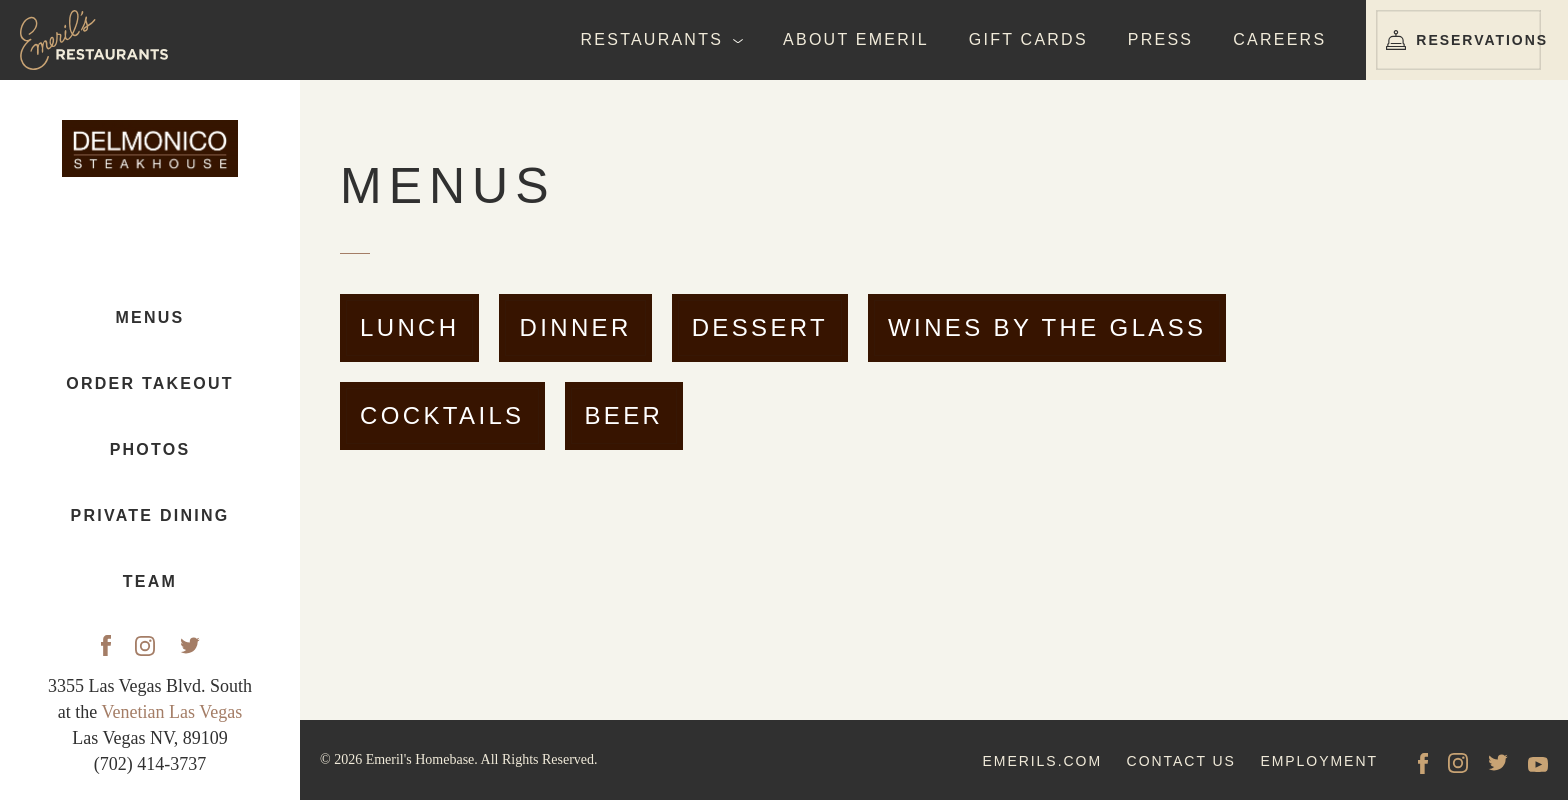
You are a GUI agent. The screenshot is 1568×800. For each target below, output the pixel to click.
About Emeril (856, 39)
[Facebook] (106, 645)
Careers (1279, 39)
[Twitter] (190, 646)
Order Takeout (150, 384)
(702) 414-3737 (150, 764)
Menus (150, 318)
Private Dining (150, 516)
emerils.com (1042, 761)
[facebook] (1423, 763)
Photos (150, 450)
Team (150, 582)
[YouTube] (1538, 763)
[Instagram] (145, 646)
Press (1160, 39)
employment (1319, 761)
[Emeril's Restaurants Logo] (100, 40)
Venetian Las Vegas (172, 712)
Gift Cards (1028, 39)
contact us (1181, 761)
